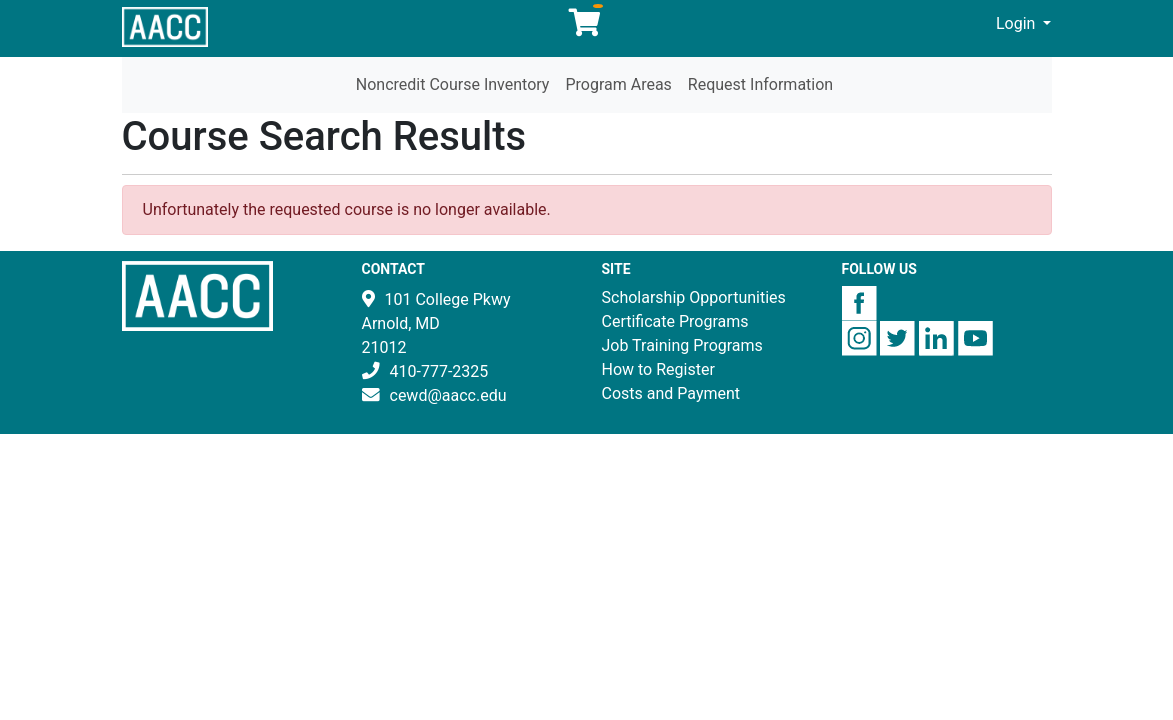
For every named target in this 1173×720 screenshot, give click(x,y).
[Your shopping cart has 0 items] (586, 27)
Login (1017, 23)
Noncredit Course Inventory (453, 84)
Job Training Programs (682, 345)
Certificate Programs (675, 321)
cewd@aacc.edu (448, 395)
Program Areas (618, 84)
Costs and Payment (671, 393)
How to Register (658, 369)
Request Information (760, 84)
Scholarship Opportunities (694, 297)
